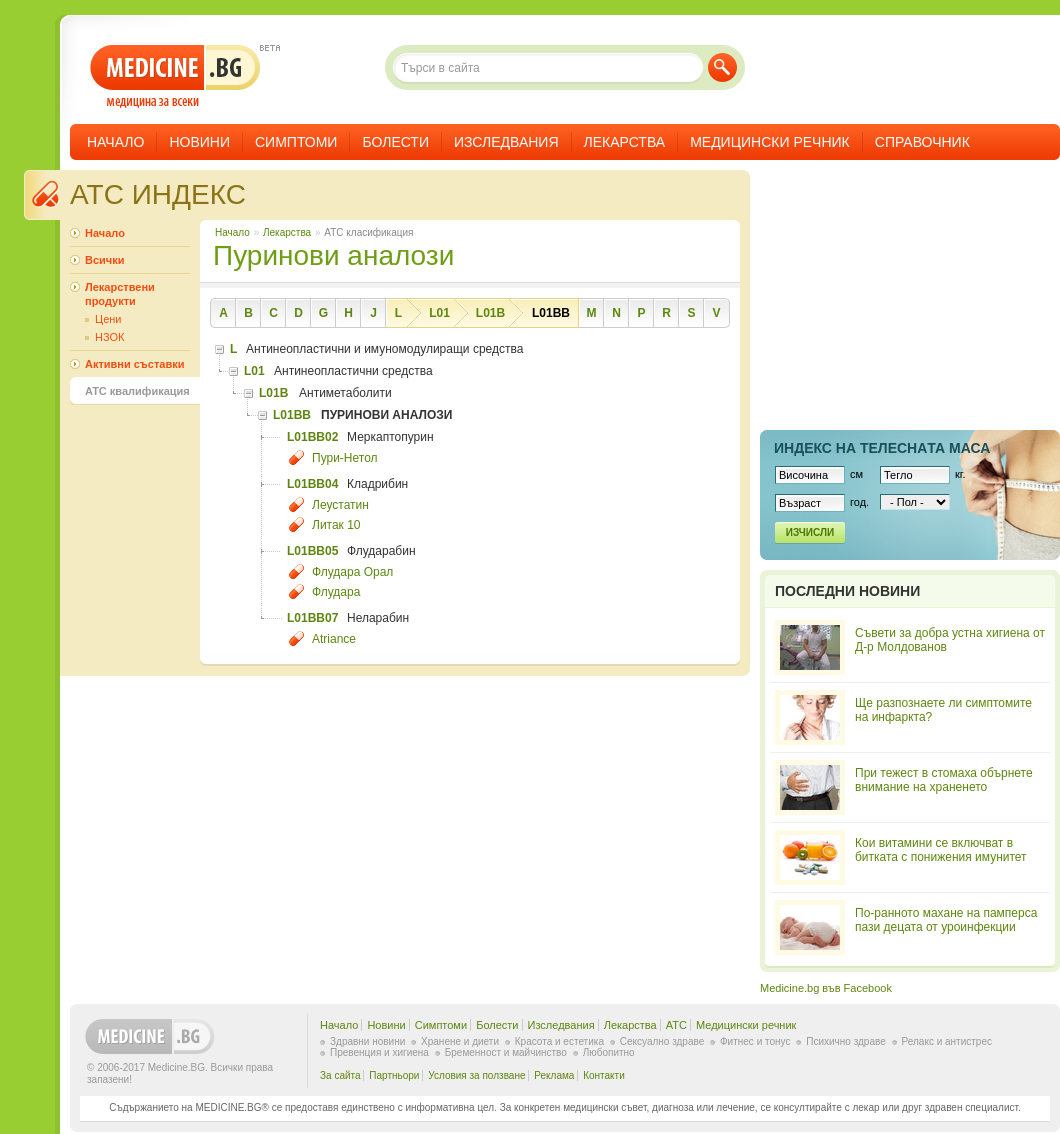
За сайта (340, 1075)
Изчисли (810, 532)
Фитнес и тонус (755, 1041)
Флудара (336, 592)
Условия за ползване (476, 1075)
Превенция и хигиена (379, 1052)
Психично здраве (846, 1041)
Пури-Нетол (345, 458)
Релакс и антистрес (947, 1041)
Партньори (394, 1075)
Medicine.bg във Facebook (826, 988)
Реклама (554, 1075)
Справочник (922, 142)
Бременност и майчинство (506, 1052)
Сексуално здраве (662, 1041)
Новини (199, 142)
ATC (676, 1025)
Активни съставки (134, 364)
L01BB (551, 313)
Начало (115, 142)
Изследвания (506, 142)
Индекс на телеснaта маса (882, 448)
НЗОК (109, 337)
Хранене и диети (460, 1041)
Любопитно (609, 1052)
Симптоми (296, 142)
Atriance (334, 639)
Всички (104, 260)
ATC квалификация (137, 391)
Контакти (604, 1075)
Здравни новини (367, 1041)
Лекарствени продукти (120, 294)
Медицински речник (770, 142)
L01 (439, 313)
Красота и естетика (559, 1041)
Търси (722, 67)
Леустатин (340, 505)
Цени (108, 319)
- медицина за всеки (175, 76)
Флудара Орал (352, 572)
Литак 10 (336, 525)
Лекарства (625, 142)
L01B (490, 313)
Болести (395, 142)
